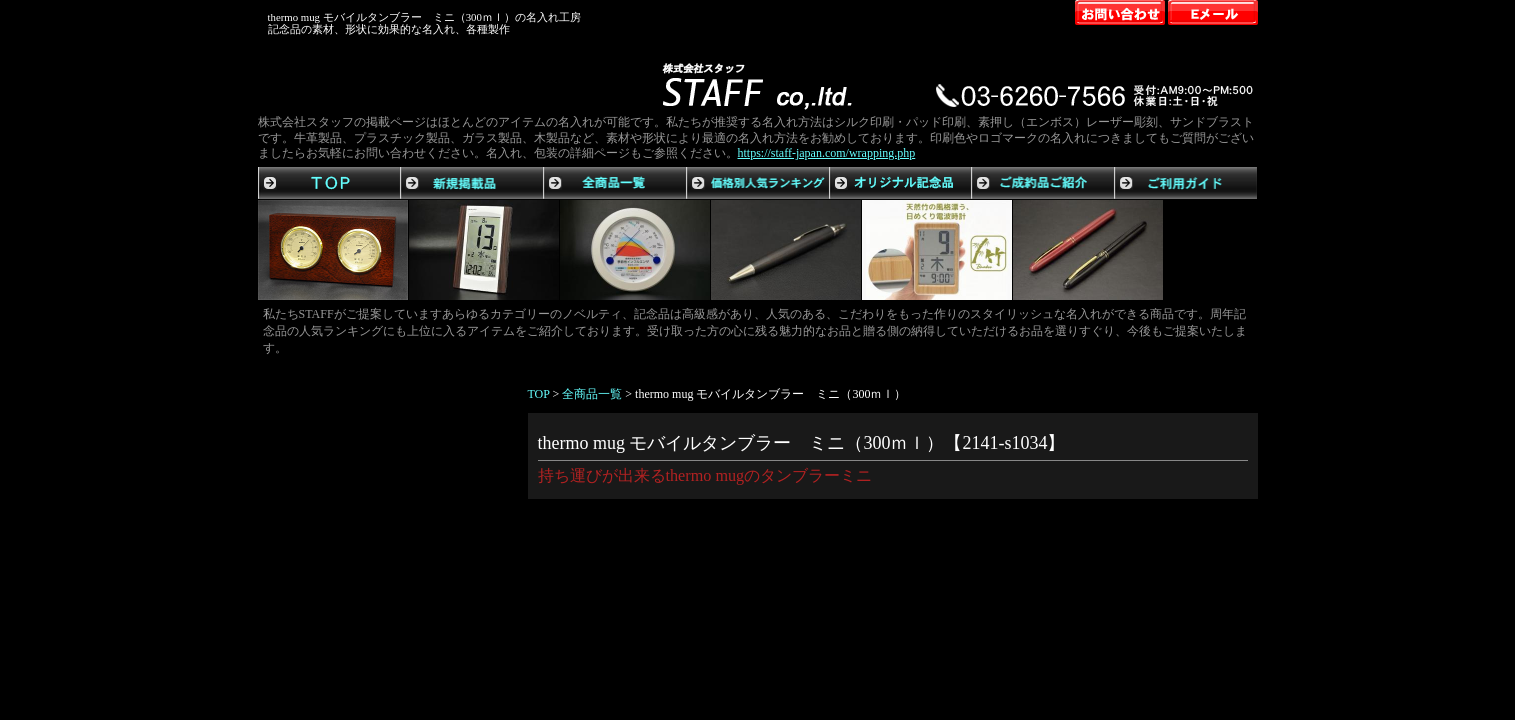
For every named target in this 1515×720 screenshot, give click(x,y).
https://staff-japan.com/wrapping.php (827, 153)
